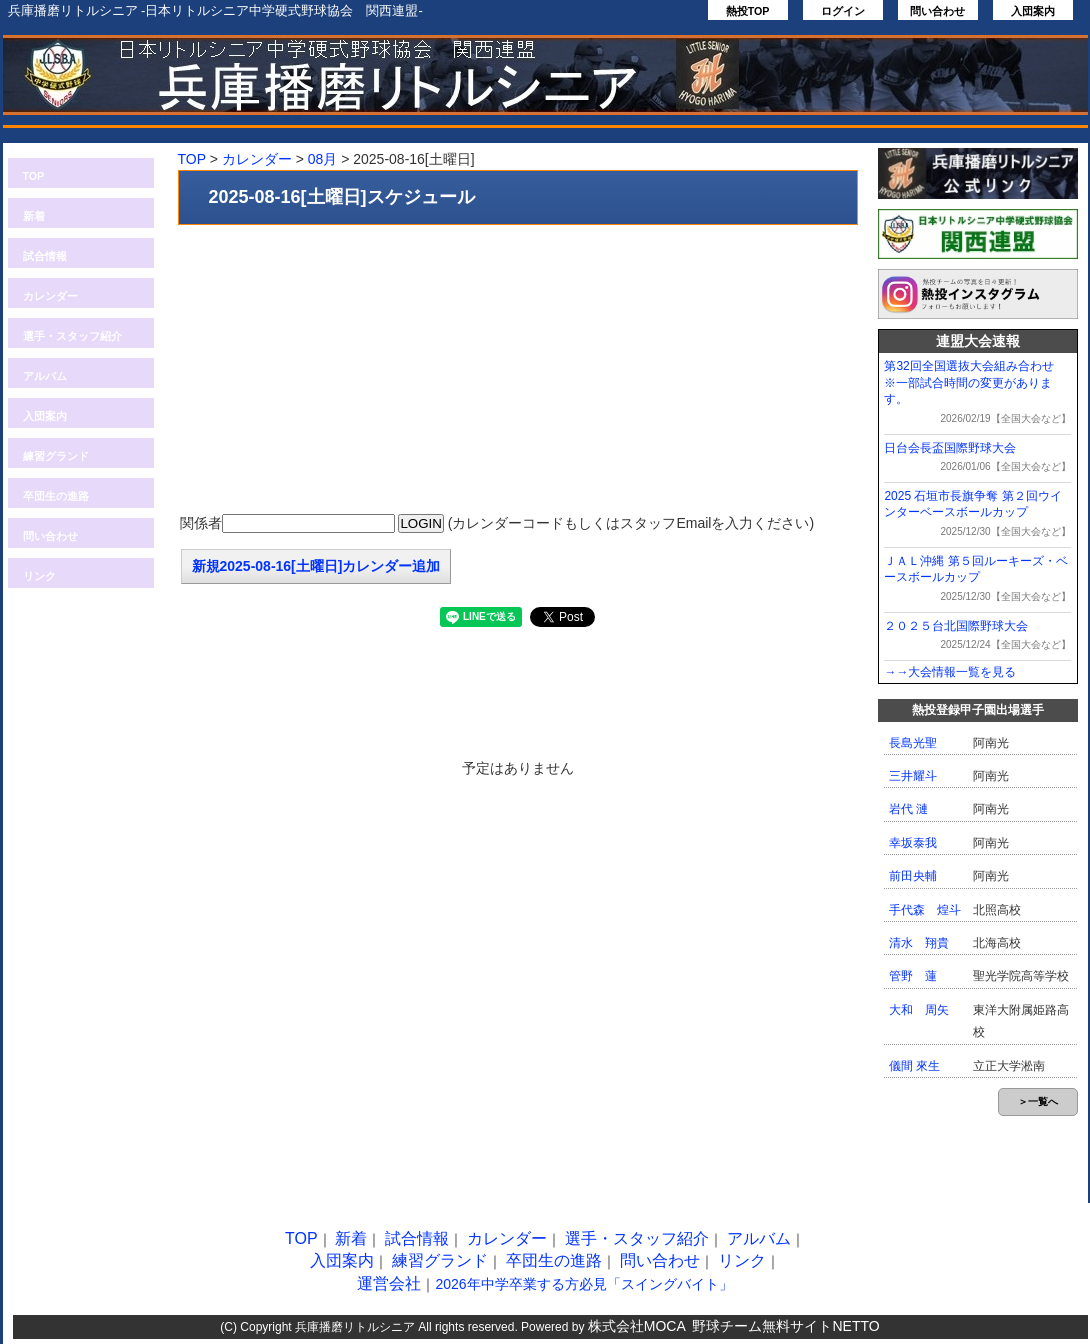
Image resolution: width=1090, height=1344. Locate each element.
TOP (34, 176)
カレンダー (50, 296)
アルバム (45, 376)
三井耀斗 (913, 776)
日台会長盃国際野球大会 (950, 448)
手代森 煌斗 (925, 910)
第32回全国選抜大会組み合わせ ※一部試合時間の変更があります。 (974, 383)
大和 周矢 (919, 1010)
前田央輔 (913, 876)
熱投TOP (748, 11)
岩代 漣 (908, 809)
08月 (323, 159)
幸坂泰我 (913, 843)
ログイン (843, 11)
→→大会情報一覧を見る (950, 672)
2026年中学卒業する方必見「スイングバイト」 (583, 1284)
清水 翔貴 (919, 943)
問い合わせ (937, 11)
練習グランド (56, 456)
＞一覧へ (1038, 1101)
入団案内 (1033, 11)
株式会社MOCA (637, 1326)
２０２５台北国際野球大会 (956, 626)
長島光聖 (913, 743)
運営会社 (389, 1283)
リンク (39, 576)
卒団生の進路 (56, 496)
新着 (34, 216)
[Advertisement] (518, 370)
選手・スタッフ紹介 (72, 336)
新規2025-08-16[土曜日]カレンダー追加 (316, 566)
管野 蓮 (913, 976)
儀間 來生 (914, 1066)
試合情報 (45, 256)
